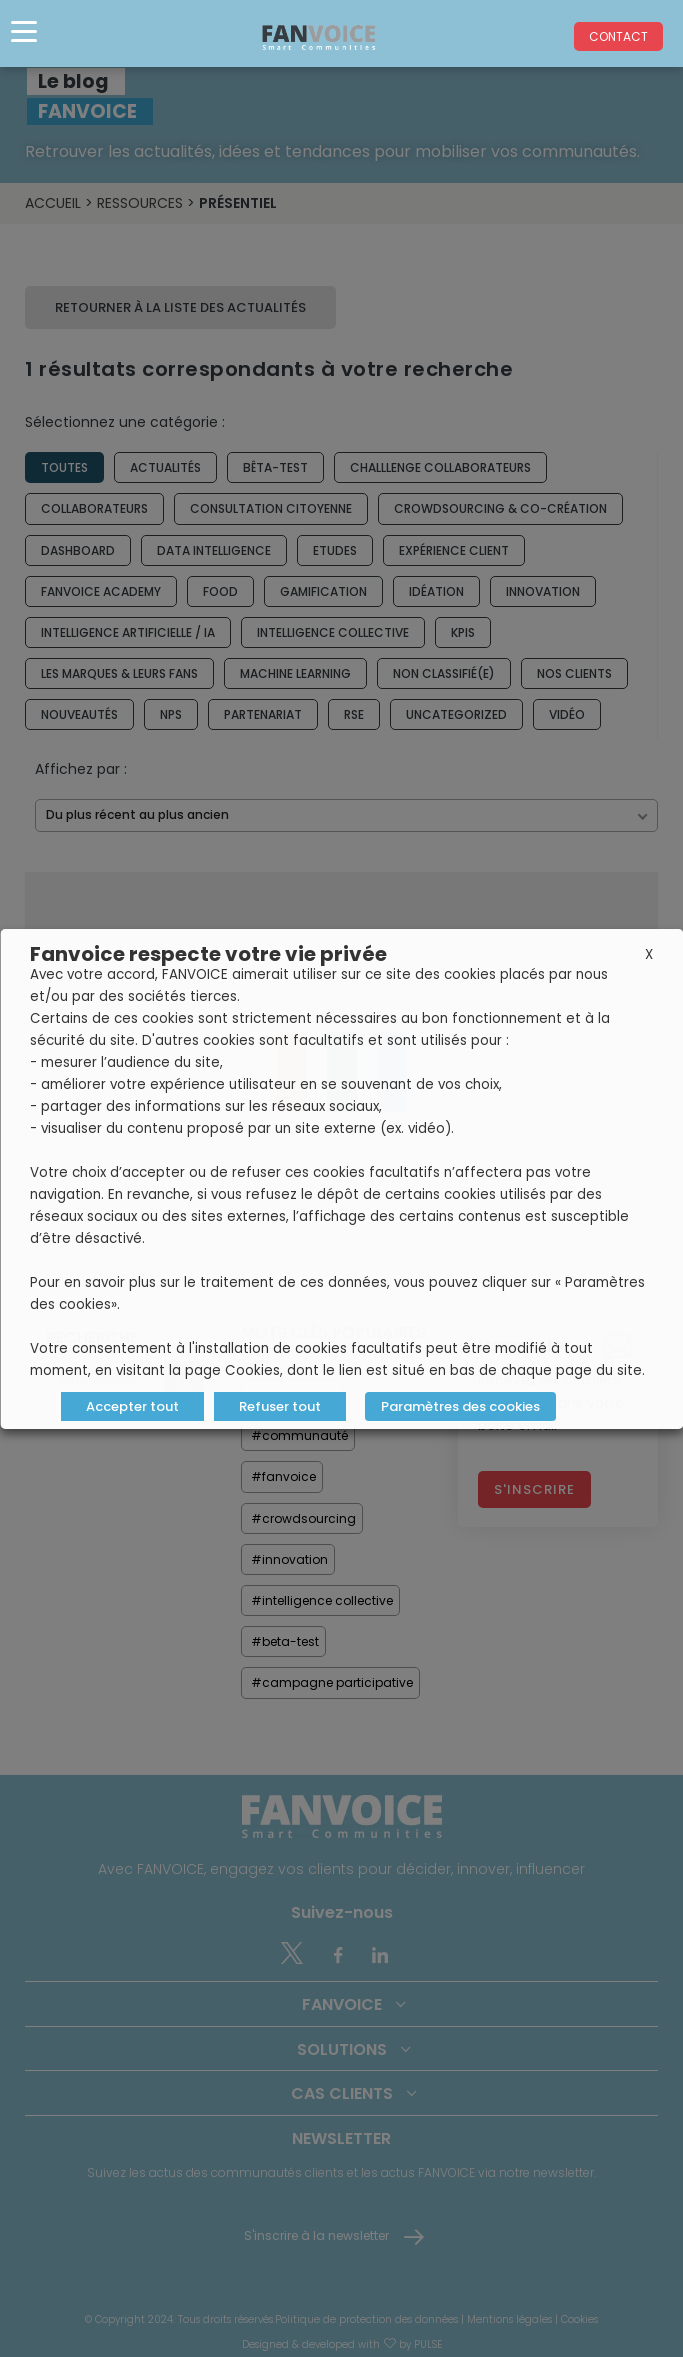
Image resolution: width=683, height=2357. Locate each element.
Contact (618, 36)
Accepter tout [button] (131, 1406)
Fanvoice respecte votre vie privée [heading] (208, 954)
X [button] (649, 954)
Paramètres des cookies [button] (459, 1406)
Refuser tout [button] (279, 1406)
